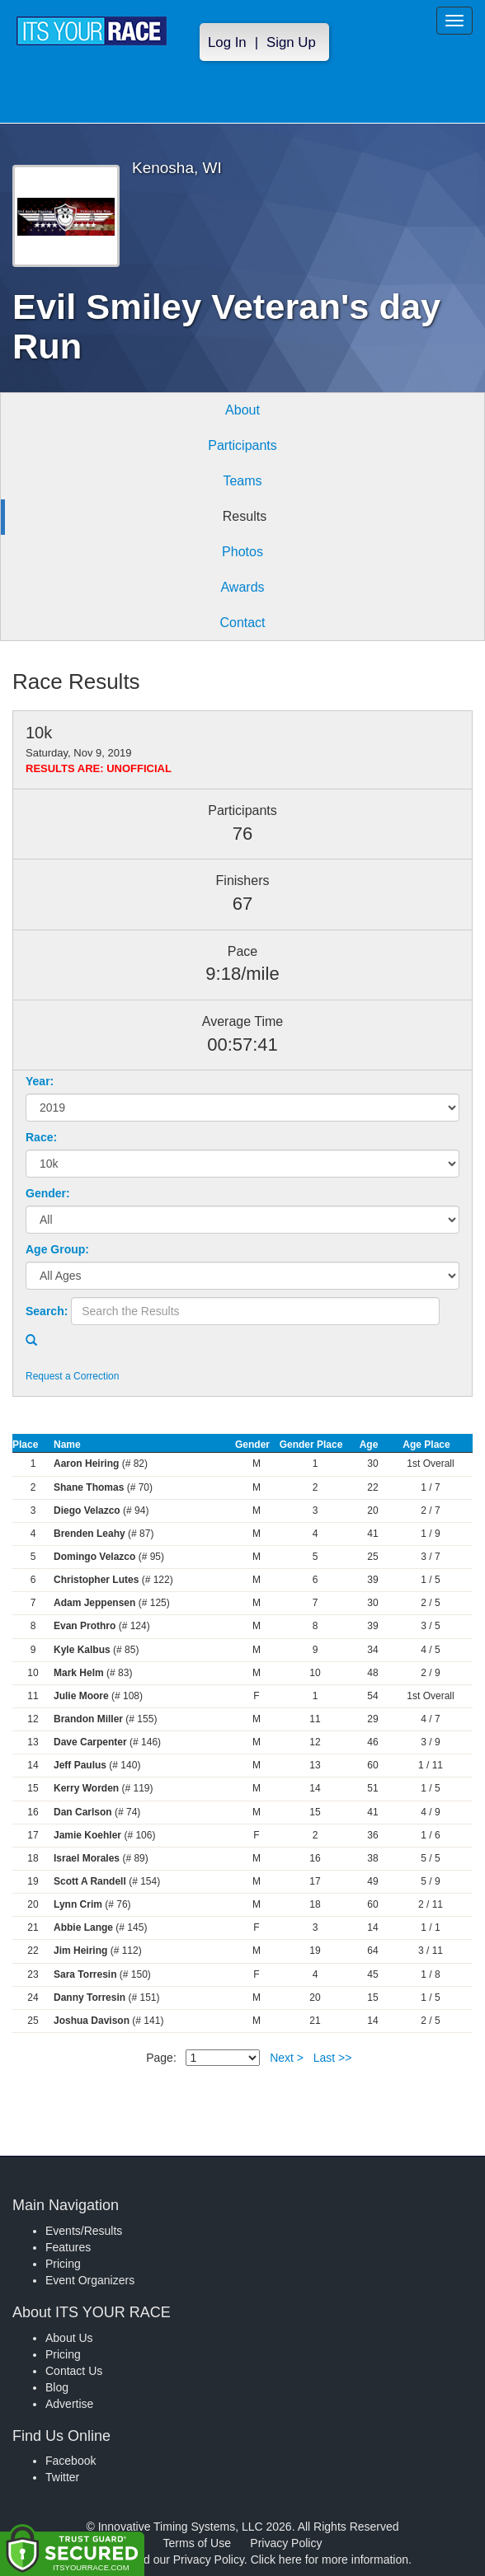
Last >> (332, 2057)
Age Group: (57, 1249)
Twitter (62, 2477)
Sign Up (291, 42)
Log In (227, 42)
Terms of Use (197, 2543)
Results (244, 516)
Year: (40, 1081)
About (242, 410)
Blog (56, 2387)
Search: (47, 1311)
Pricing (63, 2263)
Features (68, 2247)
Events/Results (83, 2230)
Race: (41, 1137)
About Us (69, 2337)
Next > (287, 2057)
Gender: (48, 1193)
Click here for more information (329, 2559)
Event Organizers (89, 2280)
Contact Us (73, 2370)
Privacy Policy (286, 2543)
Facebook (70, 2460)
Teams (242, 481)
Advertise (69, 2403)
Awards (242, 587)
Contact (242, 623)
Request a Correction (72, 1376)
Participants (242, 445)
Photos (242, 552)
